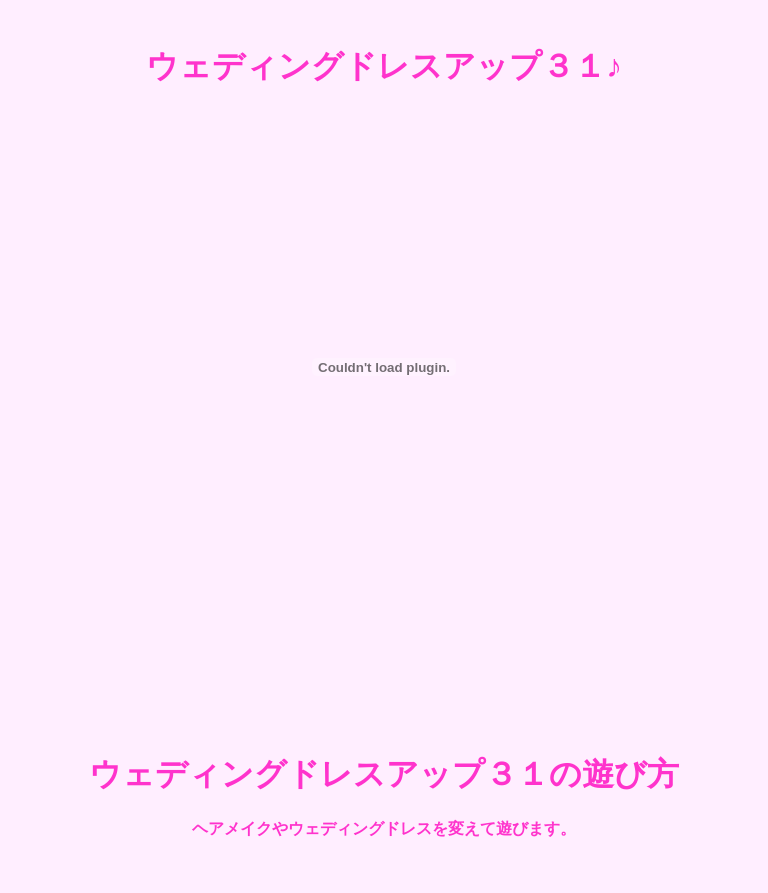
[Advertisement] (384, 653)
